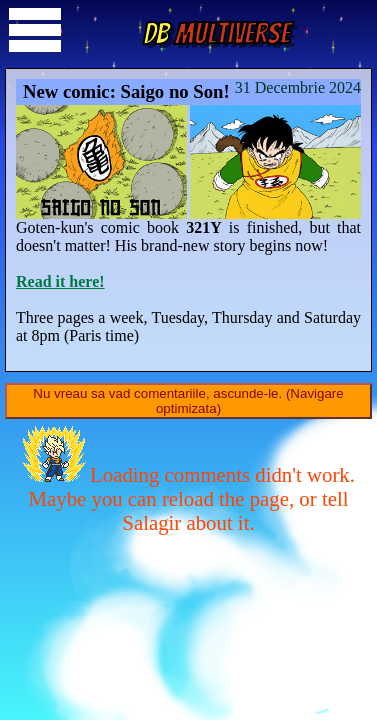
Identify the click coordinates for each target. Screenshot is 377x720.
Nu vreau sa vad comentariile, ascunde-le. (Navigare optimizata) (188, 401)
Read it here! (60, 281)
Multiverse (216, 33)
